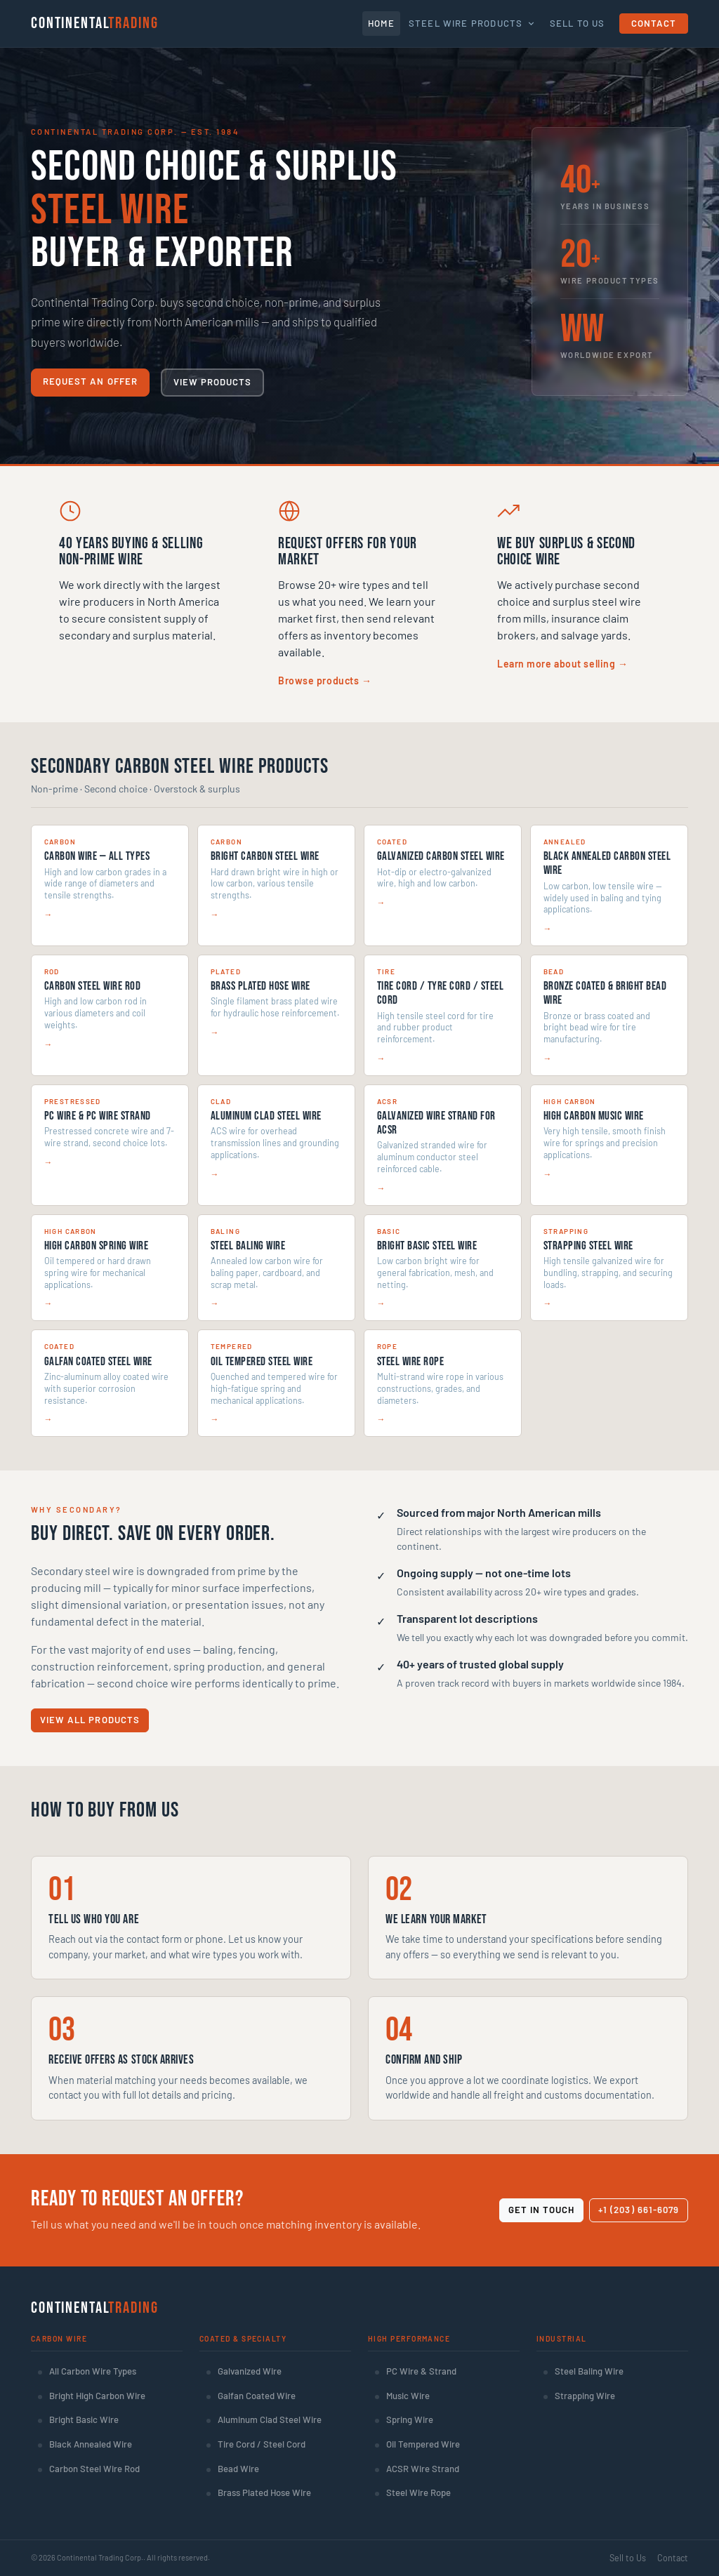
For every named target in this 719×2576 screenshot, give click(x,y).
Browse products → (325, 680)
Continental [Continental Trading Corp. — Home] (94, 23)
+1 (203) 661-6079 (638, 2209)
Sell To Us (577, 23)
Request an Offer (90, 381)
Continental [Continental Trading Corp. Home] (94, 2308)
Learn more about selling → (562, 664)
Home (381, 23)
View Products (212, 381)
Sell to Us (627, 2558)
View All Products (90, 1719)
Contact (653, 23)
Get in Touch (541, 2209)
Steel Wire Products (472, 23)
